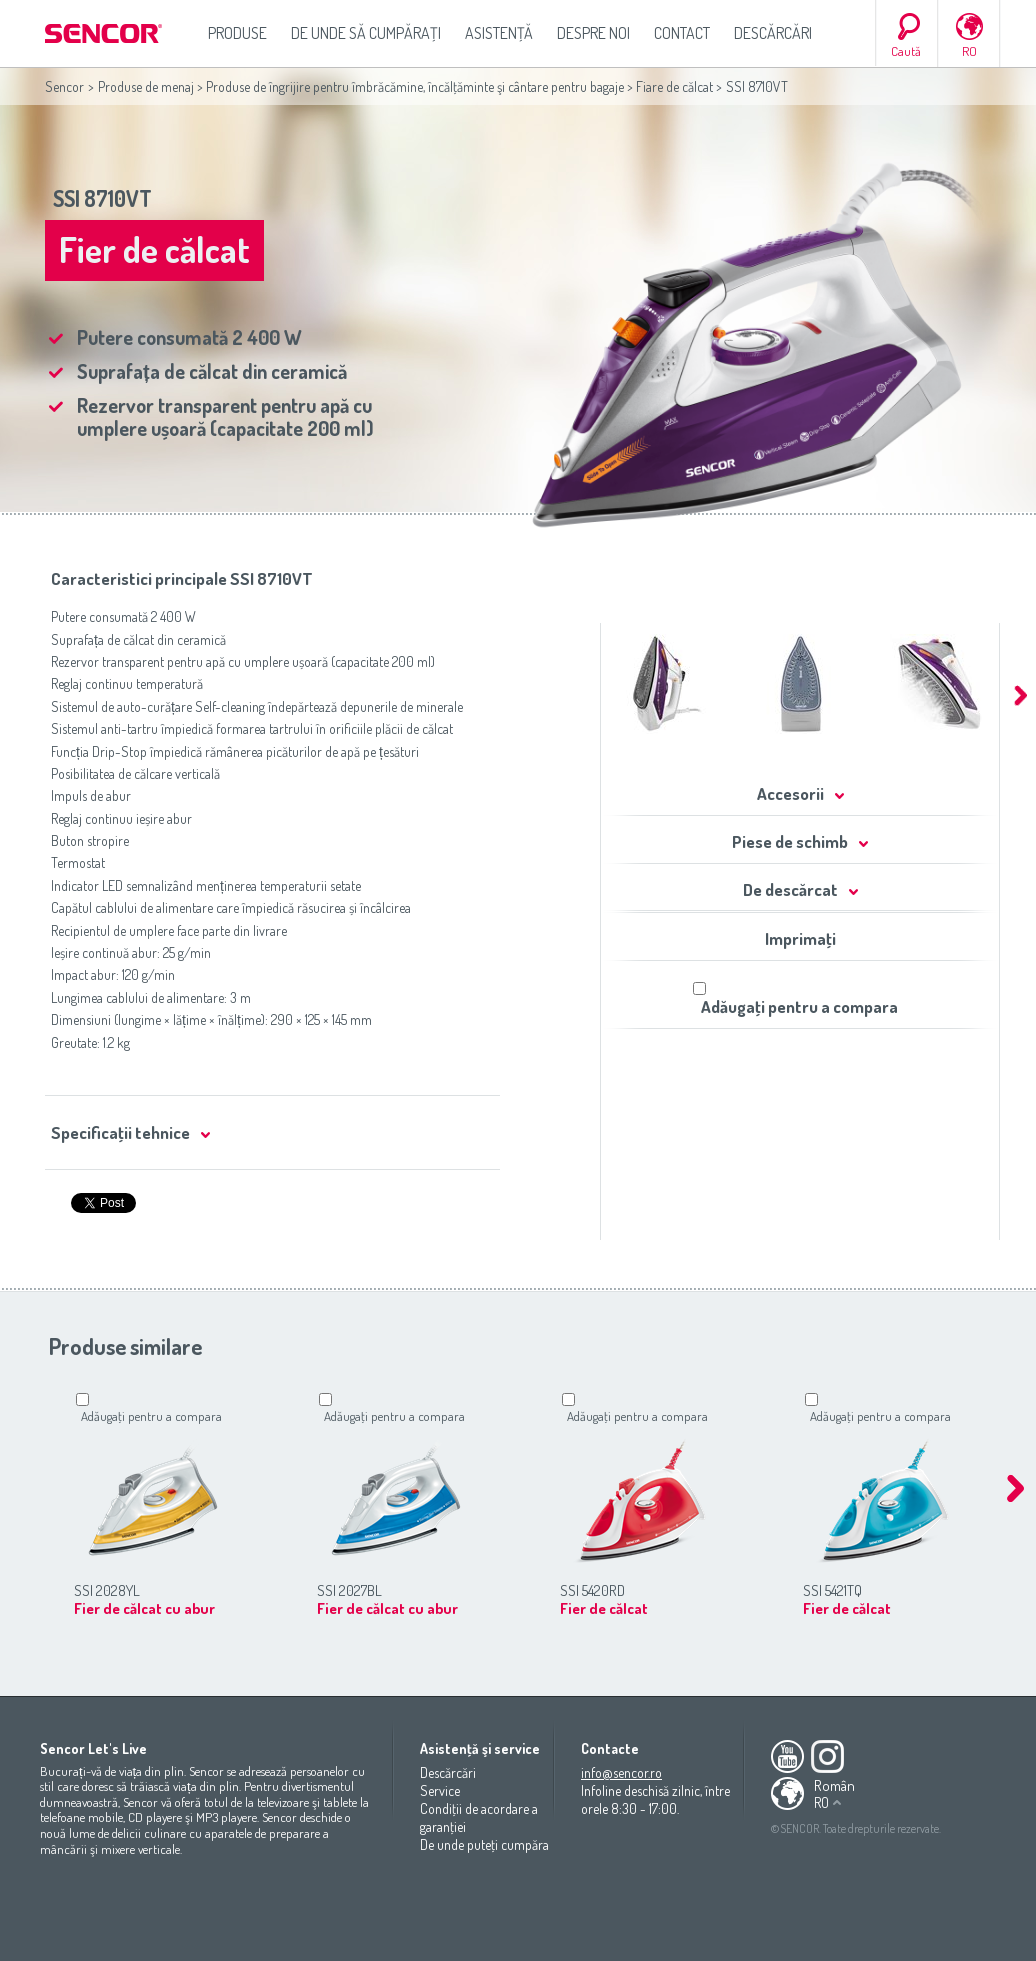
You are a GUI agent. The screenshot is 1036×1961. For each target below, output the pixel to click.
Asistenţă (499, 33)
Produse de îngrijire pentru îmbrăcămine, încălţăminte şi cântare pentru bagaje (415, 86)
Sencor (64, 86)
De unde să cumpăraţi (366, 33)
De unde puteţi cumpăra (484, 1844)
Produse (237, 33)
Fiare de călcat (674, 86)
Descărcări (773, 33)
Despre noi (593, 33)
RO (969, 51)
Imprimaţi (800, 938)
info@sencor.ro (621, 1772)
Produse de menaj (146, 86)
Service (440, 1790)
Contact (682, 33)
